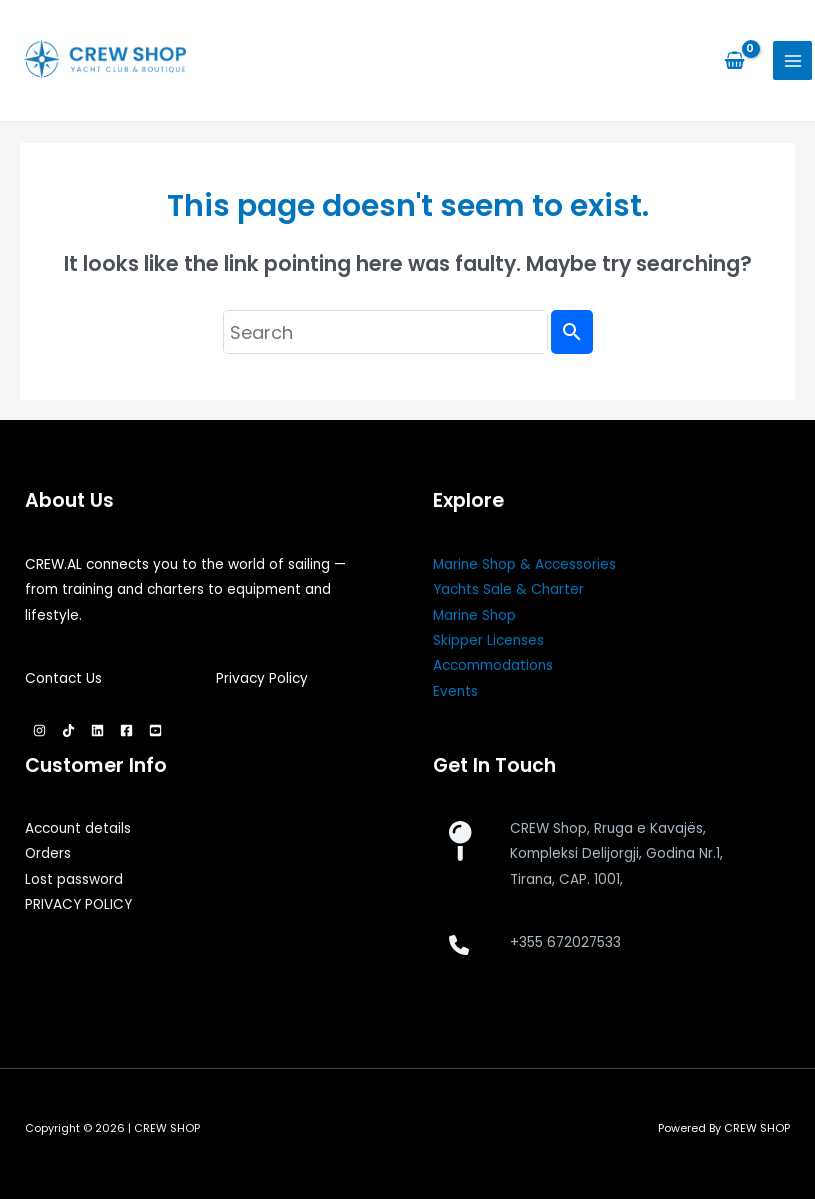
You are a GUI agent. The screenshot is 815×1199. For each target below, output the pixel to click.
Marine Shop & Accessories (524, 564)
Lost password (74, 879)
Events (455, 691)
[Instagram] (39, 730)
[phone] (459, 945)
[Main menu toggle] (792, 60)
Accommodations (493, 665)
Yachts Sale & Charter (508, 589)
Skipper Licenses (488, 640)
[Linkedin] (97, 730)
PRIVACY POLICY (78, 904)
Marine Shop (474, 615)
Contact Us (63, 678)
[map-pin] (459, 841)
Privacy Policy (262, 678)
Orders (48, 853)
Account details (78, 828)
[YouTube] (155, 730)
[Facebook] (126, 730)
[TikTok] (68, 730)
